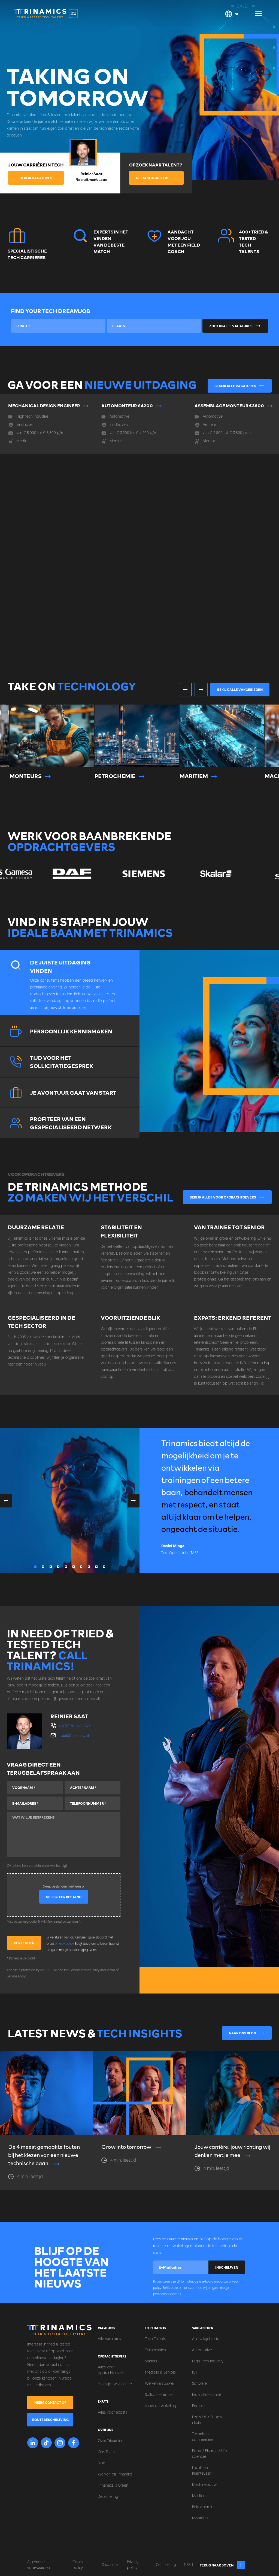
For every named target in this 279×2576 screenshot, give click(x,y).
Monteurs (200, 2518)
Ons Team (106, 2452)
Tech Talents (155, 2339)
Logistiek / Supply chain (207, 2420)
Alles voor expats (112, 2413)
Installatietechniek (207, 2395)
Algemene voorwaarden (38, 2565)
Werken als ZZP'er (159, 2384)
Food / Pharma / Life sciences (209, 2454)
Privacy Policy (90, 1970)
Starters (151, 2361)
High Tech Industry (207, 2361)
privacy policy (64, 1944)
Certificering (166, 2565)
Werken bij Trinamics (115, 2474)
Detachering (108, 2497)
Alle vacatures (109, 2339)
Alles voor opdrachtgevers (111, 2370)
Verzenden (24, 1943)
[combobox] (58, 326)
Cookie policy (78, 2565)
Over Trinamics (110, 2441)
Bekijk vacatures (36, 178)
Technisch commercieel (203, 2437)
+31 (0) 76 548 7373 (74, 1726)
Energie (198, 2406)
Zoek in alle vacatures (235, 325)
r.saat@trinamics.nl (74, 1736)
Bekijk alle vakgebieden (240, 689)
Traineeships (155, 2350)
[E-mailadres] (35, 1803)
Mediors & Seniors (160, 2373)
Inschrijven (226, 2267)
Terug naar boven (222, 2565)
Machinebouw (204, 2485)
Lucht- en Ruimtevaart (201, 2471)
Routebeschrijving (50, 2419)
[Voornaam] (35, 1787)
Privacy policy (132, 2565)
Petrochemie (202, 2507)
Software (199, 2384)
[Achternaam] (92, 1787)
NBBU (188, 2565)
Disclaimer (110, 2565)
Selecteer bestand (63, 1897)
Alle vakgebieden (207, 2339)
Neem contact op (156, 177)
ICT (194, 2373)
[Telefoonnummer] (92, 1803)
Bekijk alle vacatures (239, 385)
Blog (101, 2463)
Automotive (202, 2350)
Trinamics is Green (113, 2486)
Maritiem (199, 2496)
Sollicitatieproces (159, 2395)
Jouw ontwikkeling (160, 2406)
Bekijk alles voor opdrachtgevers (227, 1197)
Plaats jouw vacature (115, 2384)
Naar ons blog (247, 2033)
